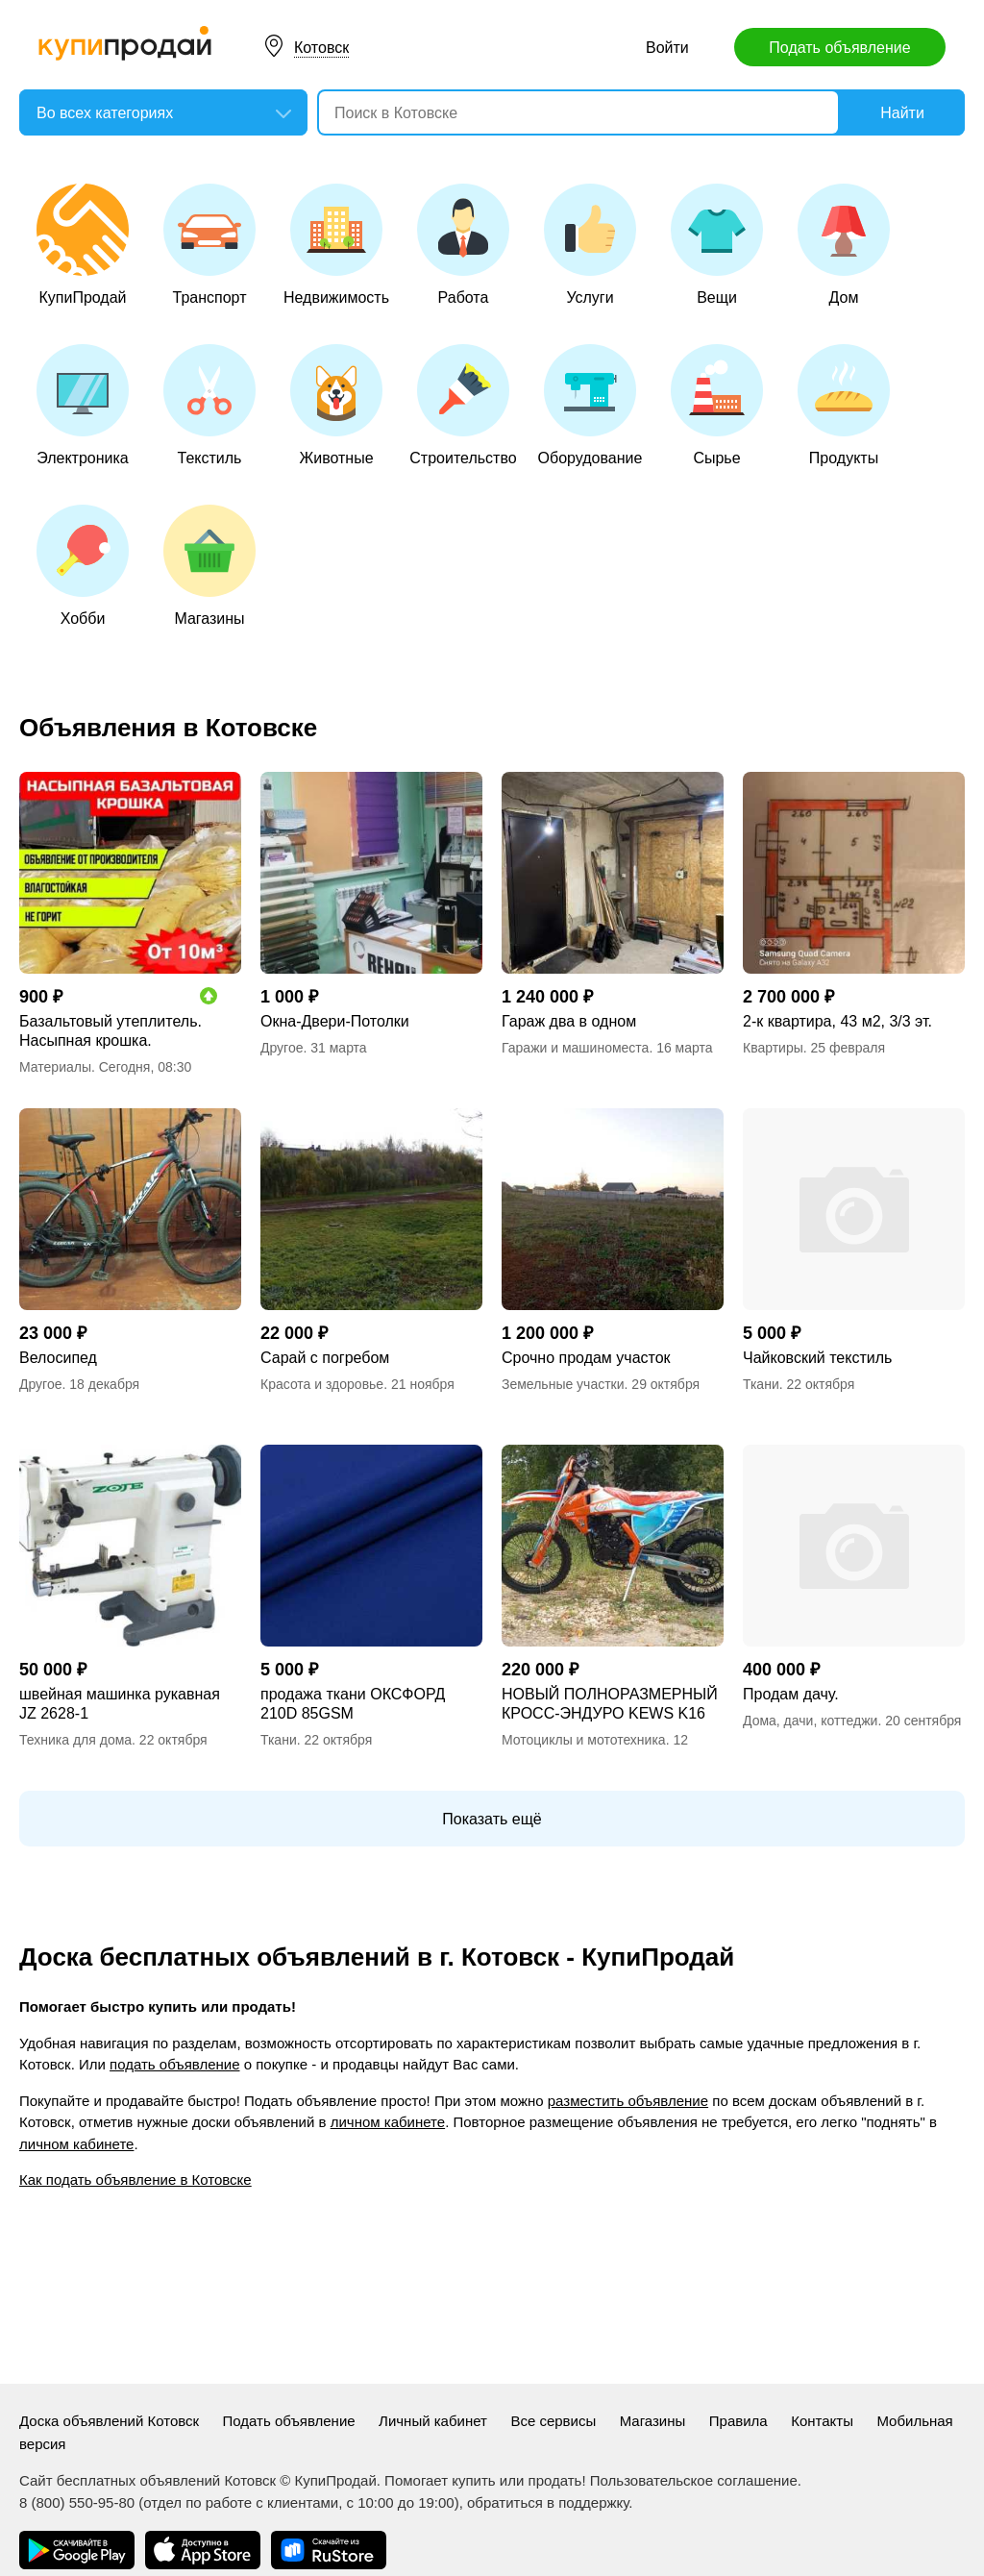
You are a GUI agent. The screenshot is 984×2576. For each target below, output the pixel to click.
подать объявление (174, 2064)
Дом (844, 245)
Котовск (321, 47)
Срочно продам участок (586, 1358)
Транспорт (209, 245)
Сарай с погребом (324, 1358)
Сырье (717, 405)
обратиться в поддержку (547, 2502)
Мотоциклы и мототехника (584, 1739)
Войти (667, 47)
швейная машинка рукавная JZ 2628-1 (119, 1703)
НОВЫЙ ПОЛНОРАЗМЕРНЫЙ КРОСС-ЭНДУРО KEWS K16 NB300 (610, 1704)
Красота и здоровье (321, 1384)
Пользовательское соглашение (694, 2480)
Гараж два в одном (569, 1021)
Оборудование (590, 405)
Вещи (717, 245)
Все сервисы (553, 2421)
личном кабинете (388, 2122)
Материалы (55, 1067)
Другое (281, 1047)
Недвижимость (336, 245)
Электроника (83, 405)
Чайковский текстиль (817, 1358)
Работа (463, 245)
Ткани (761, 1384)
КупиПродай (83, 245)
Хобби (83, 566)
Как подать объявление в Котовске (135, 2179)
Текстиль (209, 405)
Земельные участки (563, 1384)
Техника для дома (75, 1739)
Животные (336, 405)
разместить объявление (628, 2101)
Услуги (590, 245)
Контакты (822, 2421)
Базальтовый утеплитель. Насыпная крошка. (110, 1031)
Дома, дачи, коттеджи (810, 1720)
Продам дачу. (791, 1694)
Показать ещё (491, 1819)
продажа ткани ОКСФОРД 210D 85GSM (352, 1703)
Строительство (462, 405)
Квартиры (773, 1047)
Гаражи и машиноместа (575, 1047)
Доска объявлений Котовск (109, 2421)
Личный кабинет (433, 2421)
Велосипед (58, 1358)
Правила (738, 2421)
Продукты (844, 405)
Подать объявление (839, 47)
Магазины (209, 566)
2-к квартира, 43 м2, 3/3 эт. (837, 1021)
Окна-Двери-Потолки (334, 1021)
